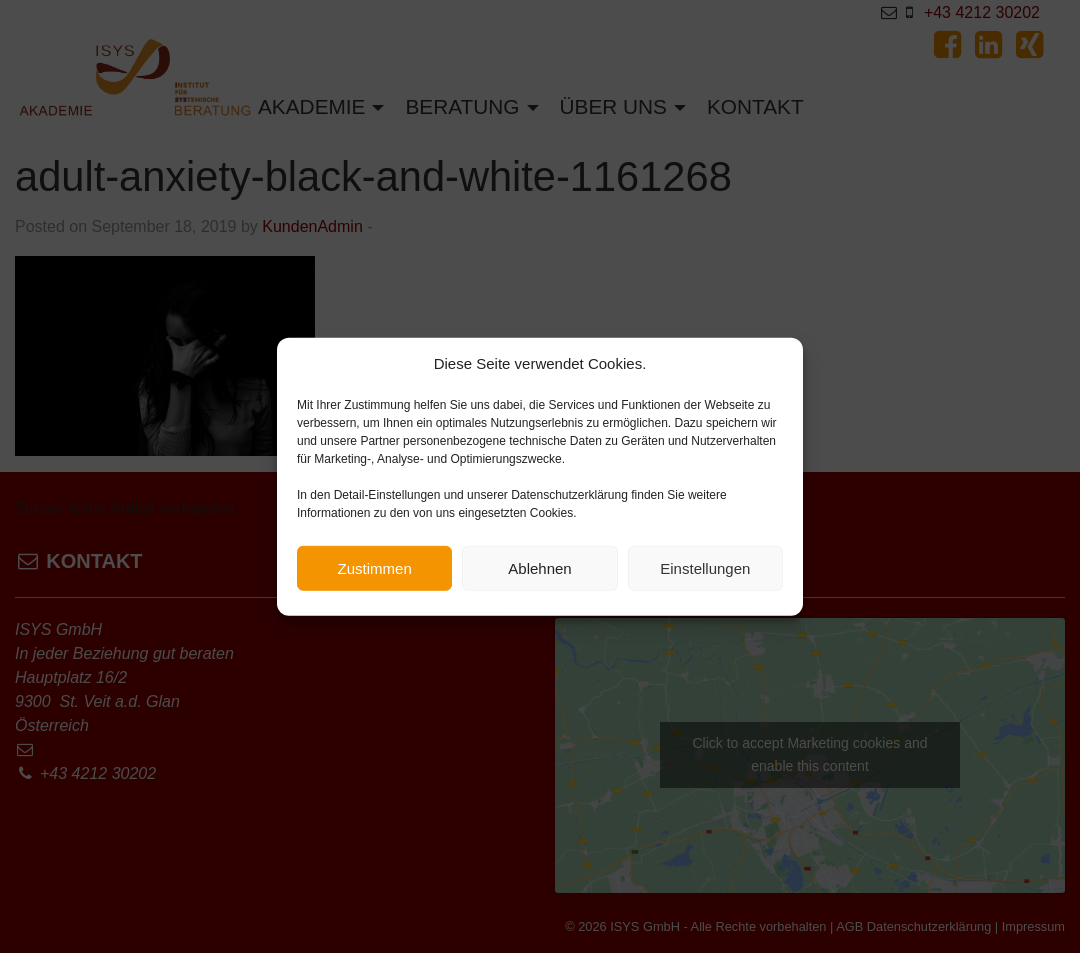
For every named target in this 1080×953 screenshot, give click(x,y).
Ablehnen (539, 574)
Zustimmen (375, 574)
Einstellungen (705, 574)
